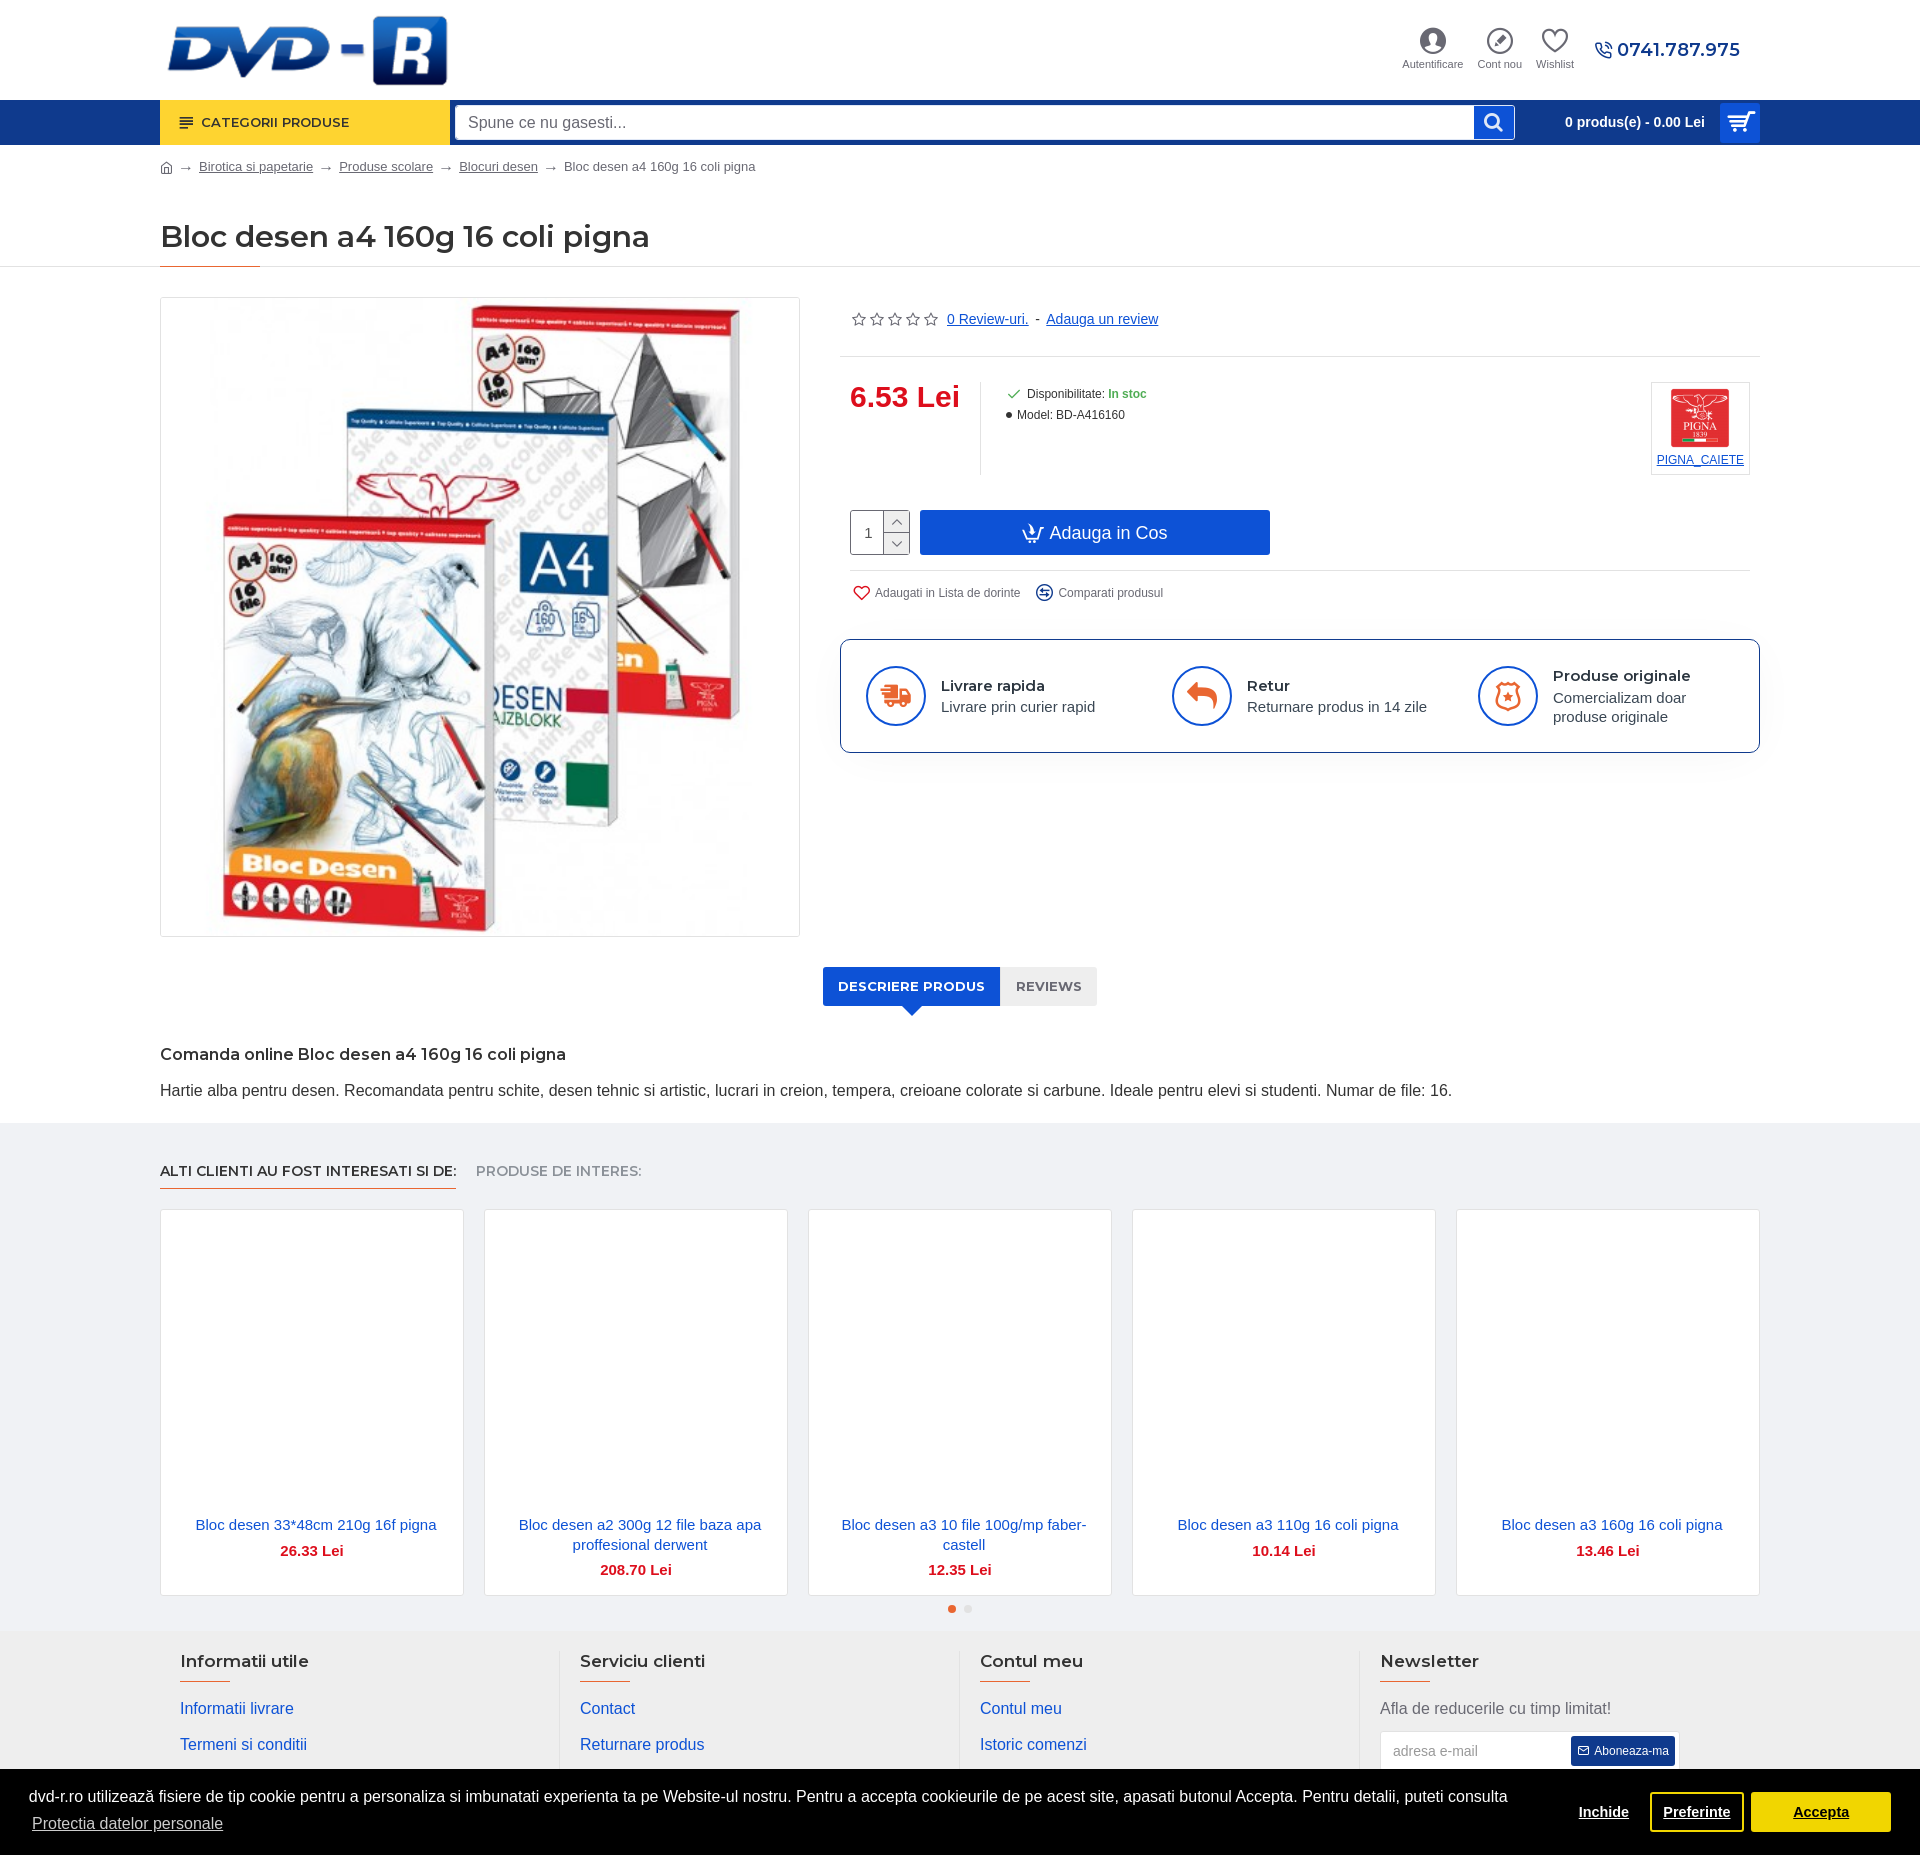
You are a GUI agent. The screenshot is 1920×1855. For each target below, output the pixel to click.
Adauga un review (1102, 319)
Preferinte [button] (1696, 1812)
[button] (952, 1609)
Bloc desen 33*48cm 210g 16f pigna (315, 1524)
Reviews (1049, 986)
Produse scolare (386, 166)
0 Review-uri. (988, 319)
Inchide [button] (1604, 1812)
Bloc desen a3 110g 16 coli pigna (1287, 1524)
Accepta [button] (1821, 1812)
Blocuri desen (498, 166)
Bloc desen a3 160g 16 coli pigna (1611, 1524)
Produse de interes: (558, 1171)
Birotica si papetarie (256, 166)
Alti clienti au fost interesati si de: (308, 1171)
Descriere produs (911, 986)
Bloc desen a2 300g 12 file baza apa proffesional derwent (640, 1534)
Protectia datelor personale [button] (127, 1823)
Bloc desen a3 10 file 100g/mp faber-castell (963, 1534)
